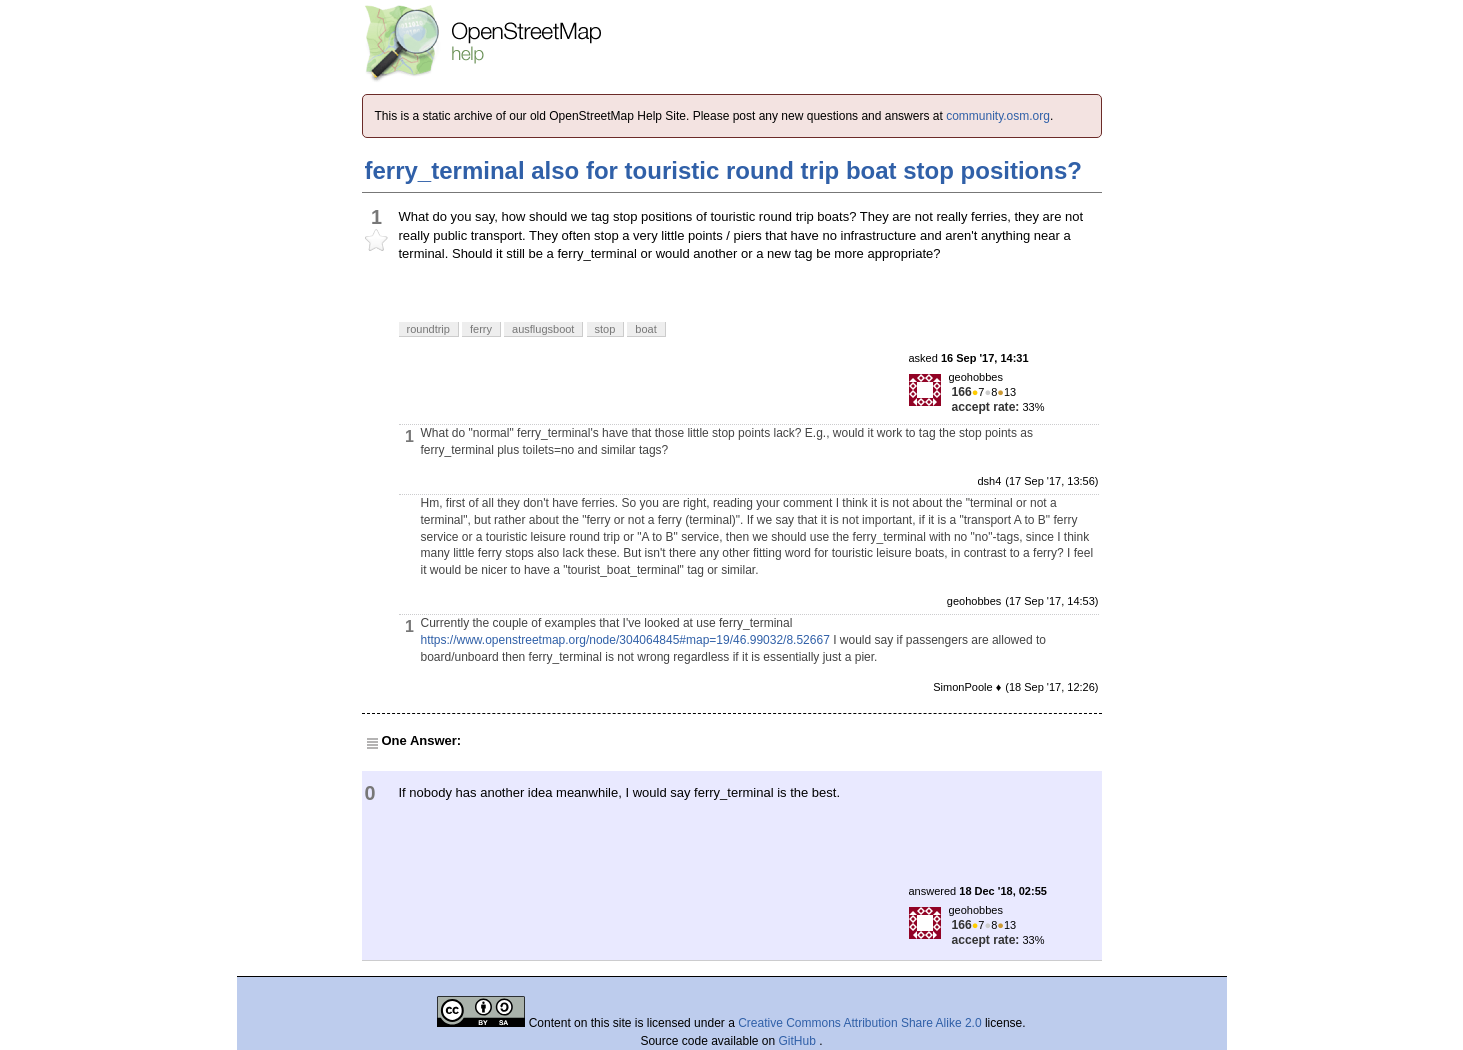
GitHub (799, 1041)
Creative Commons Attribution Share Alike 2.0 (859, 1023)
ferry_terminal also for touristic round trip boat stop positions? (723, 170)
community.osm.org (998, 116)
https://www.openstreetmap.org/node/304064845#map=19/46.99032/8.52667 (625, 640)
